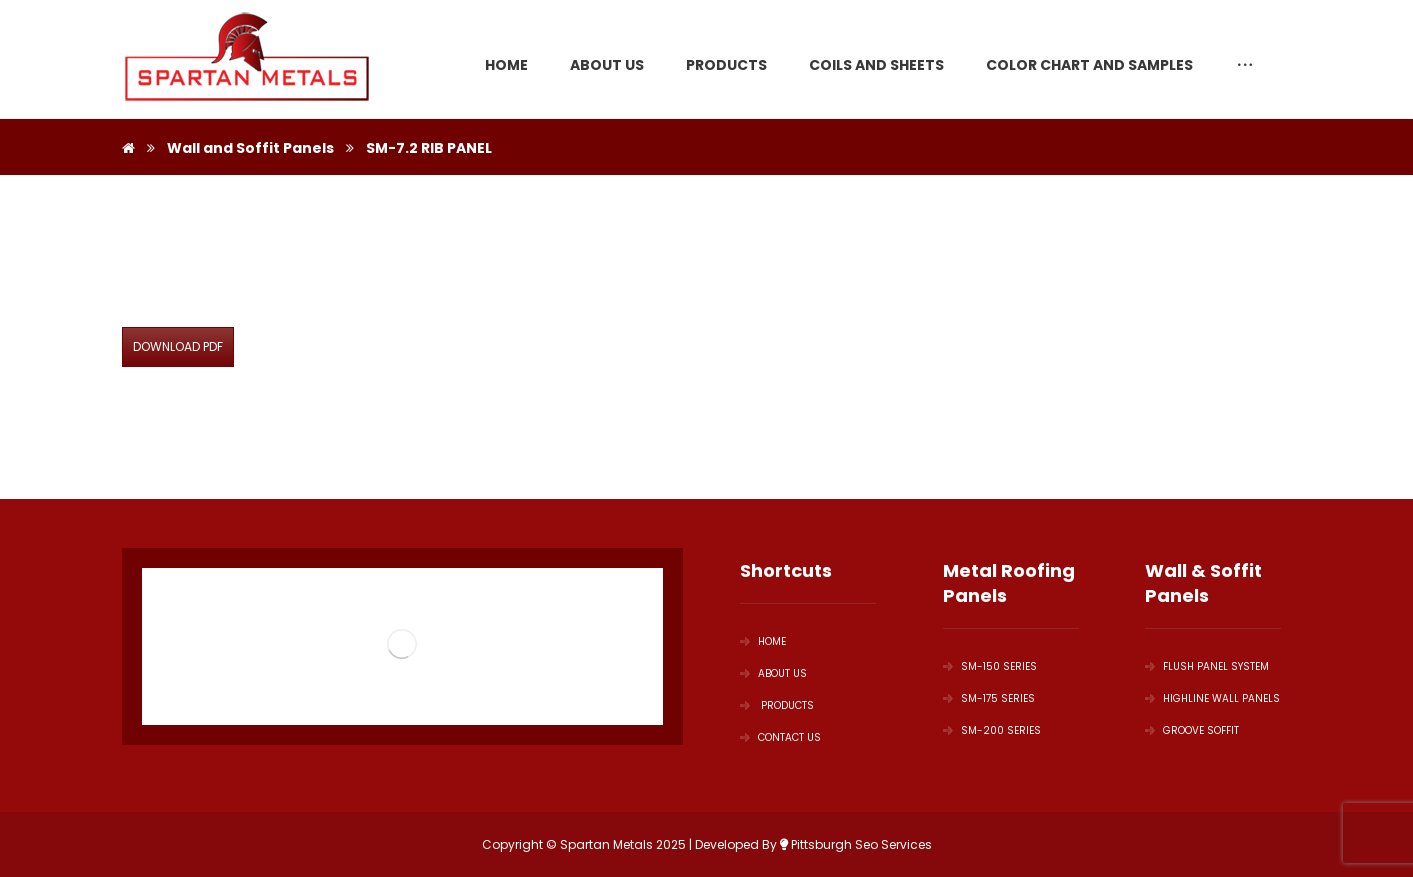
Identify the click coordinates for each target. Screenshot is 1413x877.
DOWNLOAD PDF (178, 346)
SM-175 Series (989, 698)
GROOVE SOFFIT (1192, 730)
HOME (763, 641)
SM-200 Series (992, 730)
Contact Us (780, 737)
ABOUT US (773, 673)
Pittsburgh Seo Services (856, 844)
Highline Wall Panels (1212, 698)
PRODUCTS (777, 705)
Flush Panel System (1207, 666)
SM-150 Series (990, 666)
